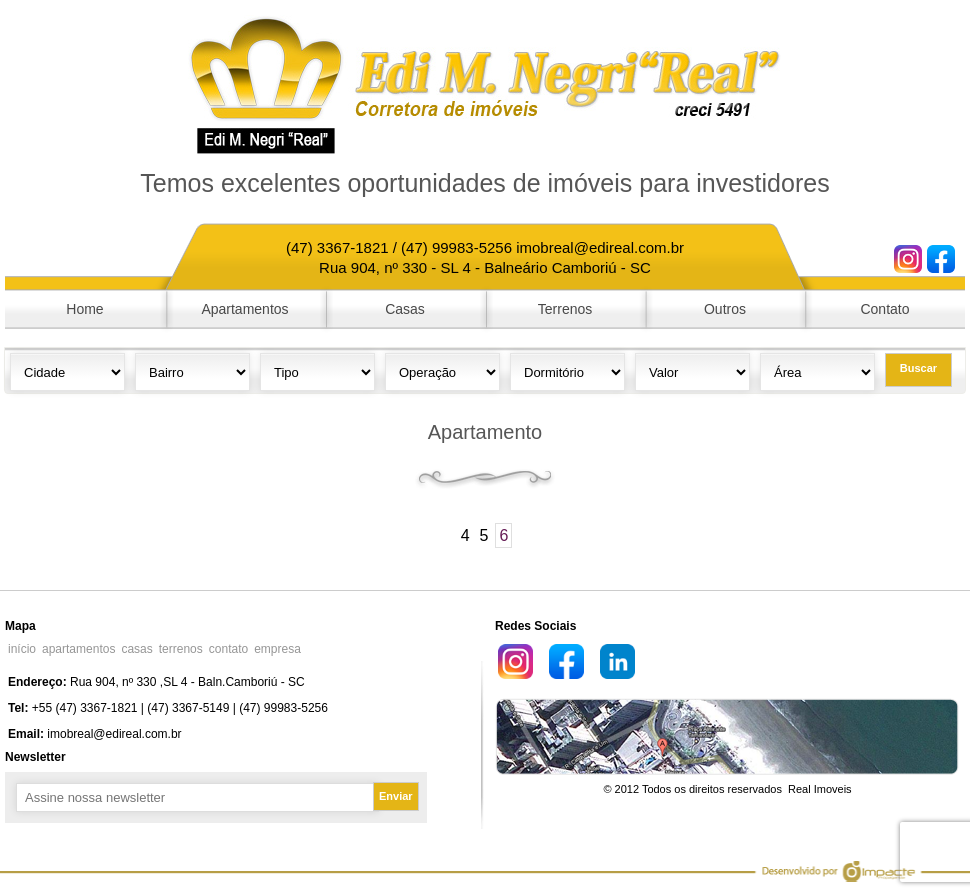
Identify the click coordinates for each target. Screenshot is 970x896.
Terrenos (565, 309)
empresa (277, 649)
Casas (405, 309)
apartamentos (78, 649)
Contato (884, 309)
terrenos (181, 649)
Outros (725, 309)
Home (84, 309)
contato (228, 649)
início (22, 649)
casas (136, 649)
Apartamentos (244, 309)
